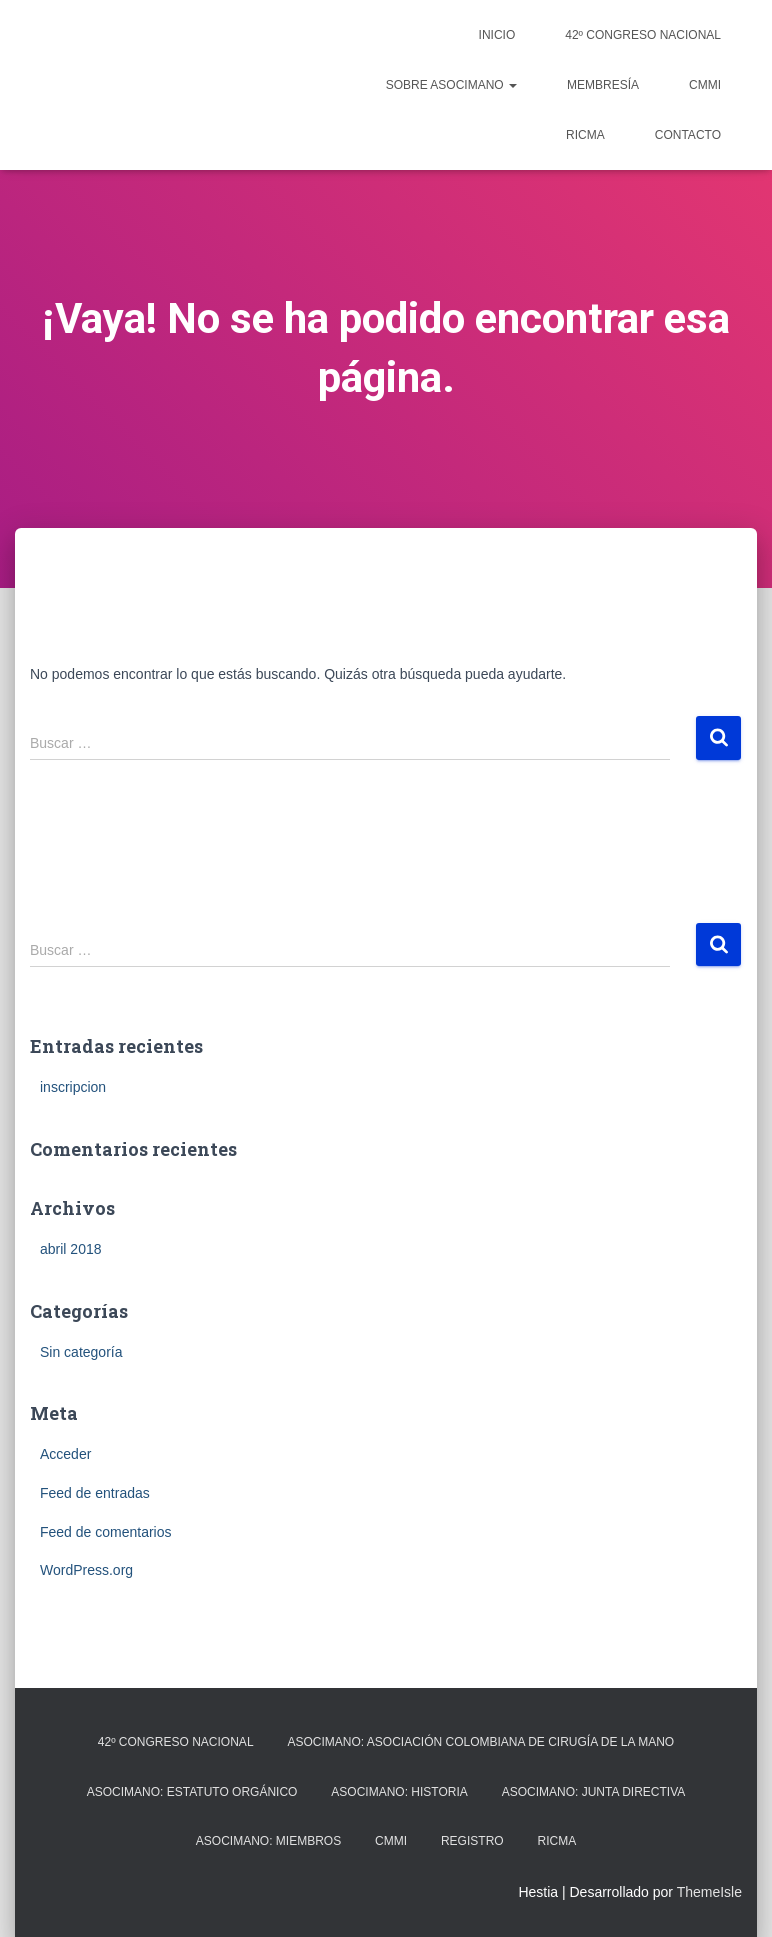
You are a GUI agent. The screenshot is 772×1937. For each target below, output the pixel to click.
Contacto (688, 135)
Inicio (497, 35)
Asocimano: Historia (399, 1792)
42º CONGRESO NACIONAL (643, 35)
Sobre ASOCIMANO (451, 85)
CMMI (705, 85)
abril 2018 (71, 1249)
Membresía (603, 85)
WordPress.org (86, 1570)
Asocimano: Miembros (268, 1841)
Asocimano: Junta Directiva (594, 1792)
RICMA (585, 135)
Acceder (65, 1454)
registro (472, 1841)
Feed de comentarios (106, 1532)
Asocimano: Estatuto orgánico (192, 1792)
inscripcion (73, 1087)
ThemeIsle (709, 1892)
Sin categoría (81, 1352)
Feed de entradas (95, 1493)
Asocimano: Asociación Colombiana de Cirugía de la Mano (480, 1742)
